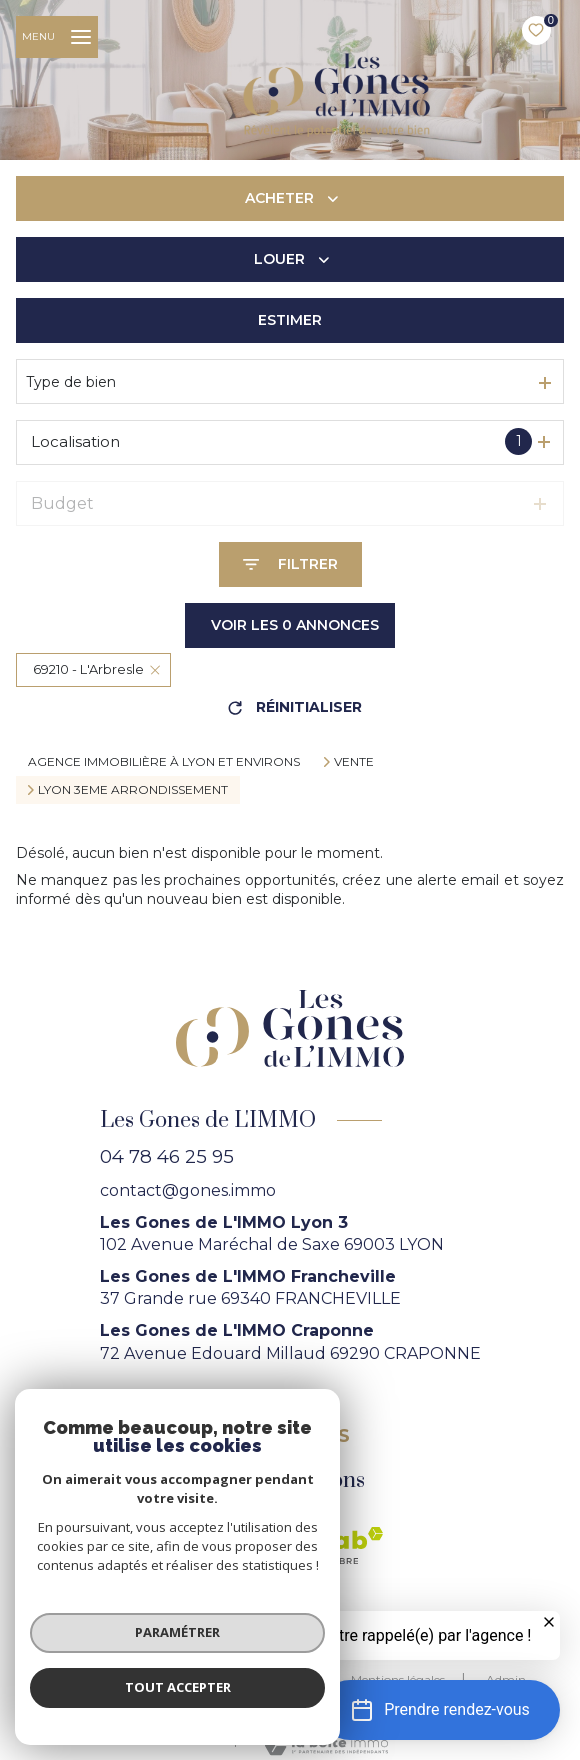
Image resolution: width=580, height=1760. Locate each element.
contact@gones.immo (188, 1190)
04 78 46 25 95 (167, 1156)
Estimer (290, 320)
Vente (354, 762)
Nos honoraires (137, 1679)
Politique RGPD (268, 1699)
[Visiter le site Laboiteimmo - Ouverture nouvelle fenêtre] (324, 1745)
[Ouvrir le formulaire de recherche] (290, 564)
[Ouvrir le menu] (57, 37)
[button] (440, 1710)
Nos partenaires (265, 1679)
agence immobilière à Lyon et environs (164, 761)
